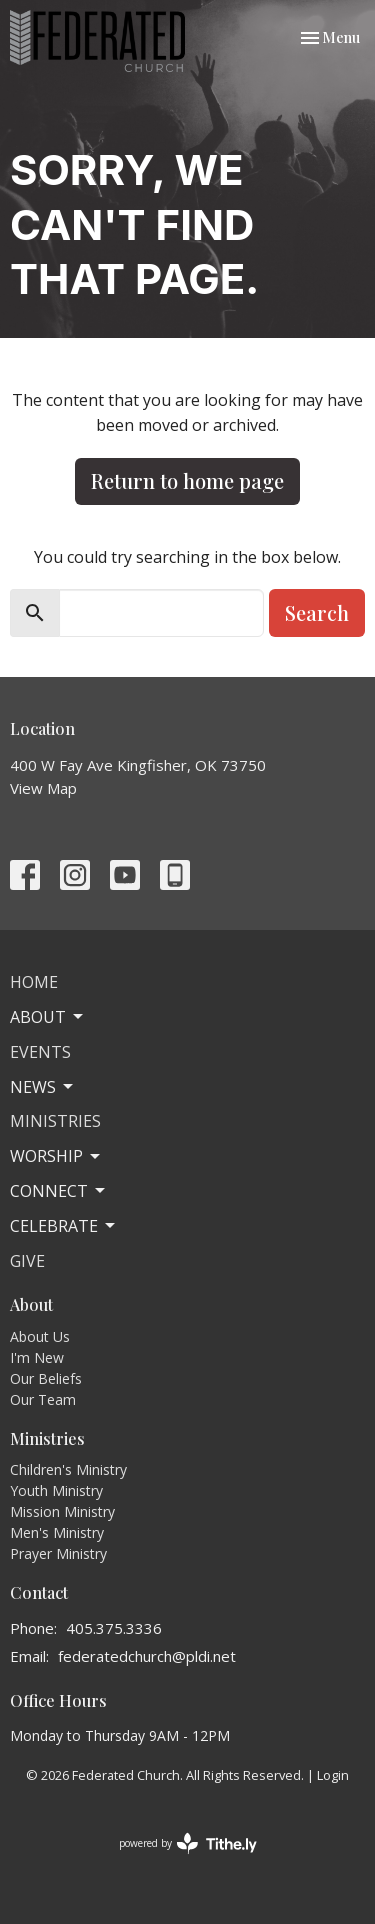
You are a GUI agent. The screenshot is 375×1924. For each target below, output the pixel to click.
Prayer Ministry (58, 1553)
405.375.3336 (114, 1628)
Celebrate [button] (64, 1226)
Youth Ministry (56, 1490)
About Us (40, 1336)
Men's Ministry (57, 1532)
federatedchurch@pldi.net (147, 1656)
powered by (188, 1843)
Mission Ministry (62, 1511)
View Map (43, 788)
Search (317, 612)
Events (40, 1052)
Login (333, 1775)
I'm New (37, 1357)
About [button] (48, 1017)
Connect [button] (59, 1191)
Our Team (43, 1399)
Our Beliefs (46, 1378)
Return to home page (187, 480)
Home (34, 982)
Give (27, 1261)
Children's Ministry (68, 1469)
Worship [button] (56, 1156)
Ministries (55, 1121)
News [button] (43, 1087)
